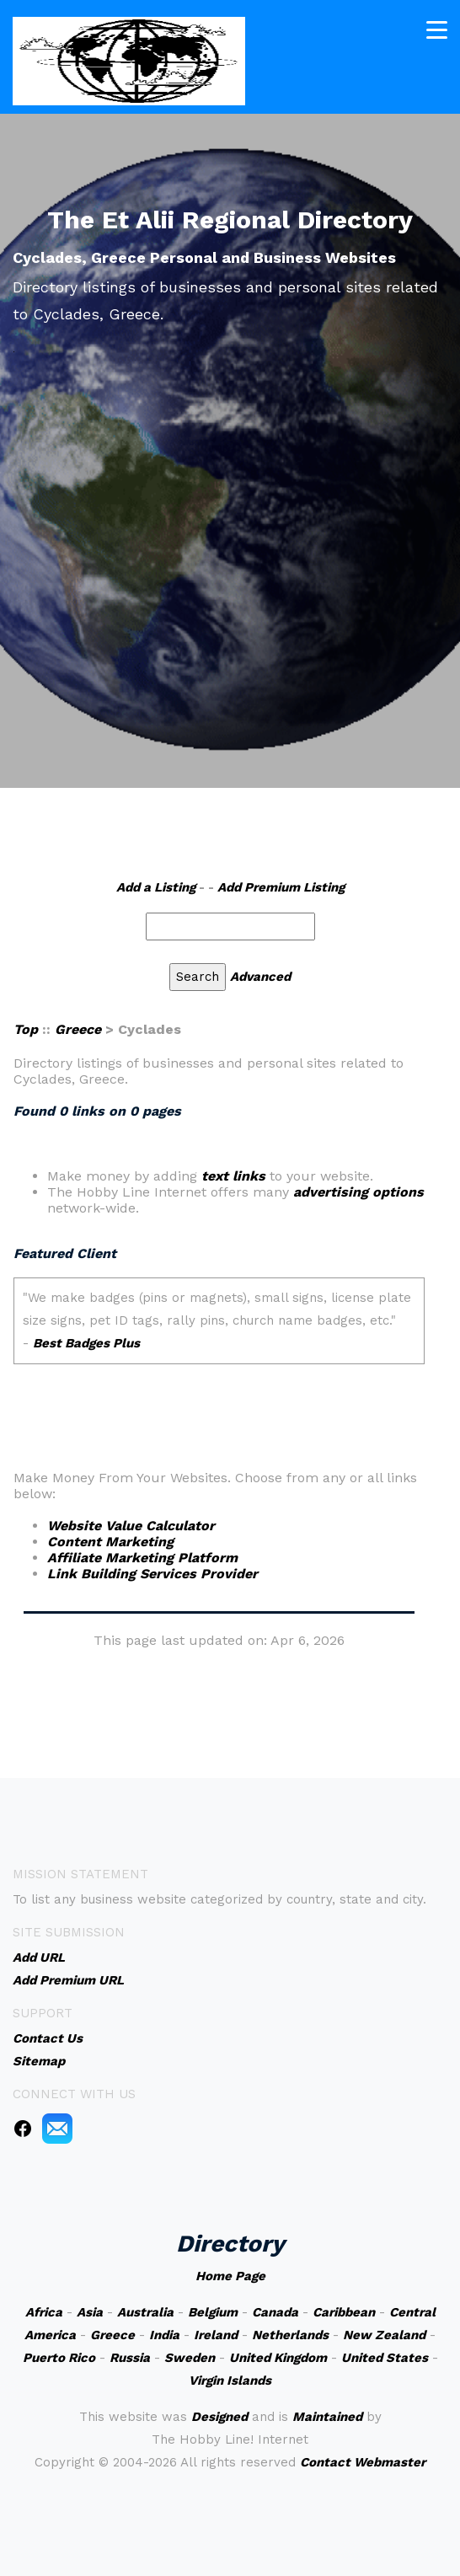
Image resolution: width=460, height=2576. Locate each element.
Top (25, 1029)
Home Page (230, 2276)
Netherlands (290, 2335)
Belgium (213, 2312)
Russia (130, 2357)
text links (233, 1176)
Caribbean (344, 2312)
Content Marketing (110, 1542)
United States (384, 2357)
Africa (43, 2312)
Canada (275, 2312)
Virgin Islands (230, 2380)
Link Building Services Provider (152, 1574)
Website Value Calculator (131, 1526)
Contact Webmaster (362, 2462)
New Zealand (384, 2335)
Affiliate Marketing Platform (142, 1558)
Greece (78, 1029)
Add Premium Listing (281, 887)
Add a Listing (155, 887)
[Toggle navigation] (436, 29)
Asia (90, 2312)
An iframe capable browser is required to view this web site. (219, 1340)
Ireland (216, 2335)
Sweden (189, 2357)
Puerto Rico (59, 2357)
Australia (145, 2312)
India (164, 2335)
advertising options (358, 1192)
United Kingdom (278, 2357)
